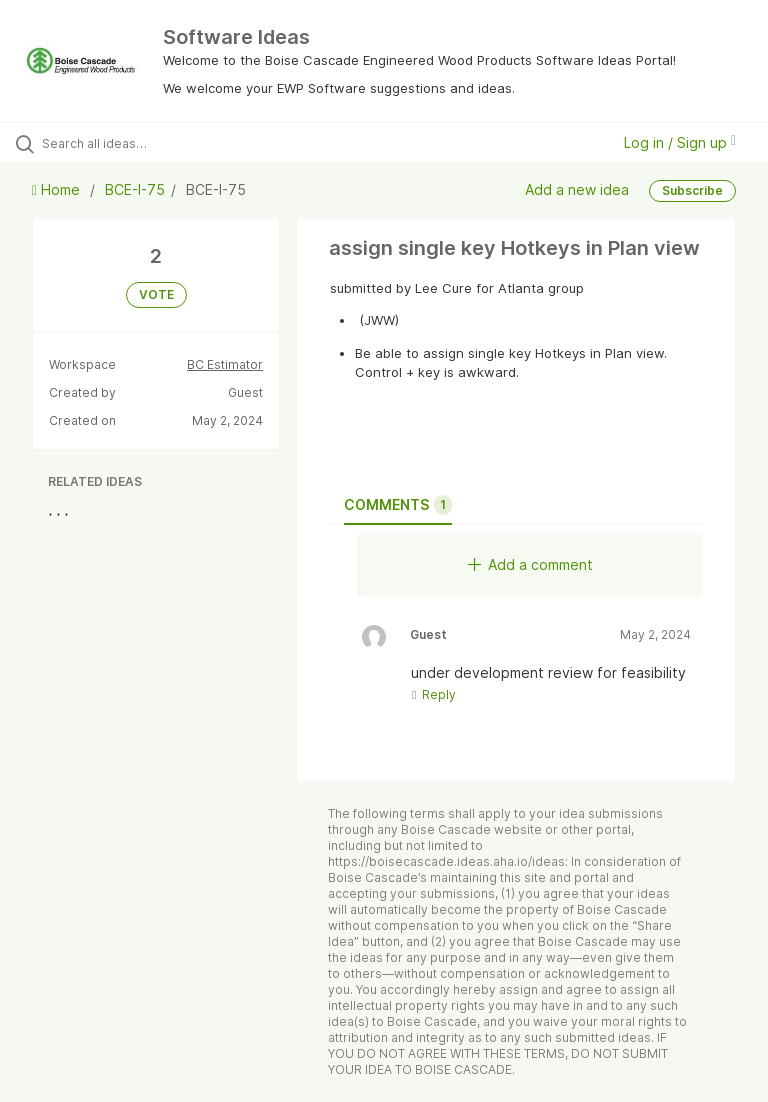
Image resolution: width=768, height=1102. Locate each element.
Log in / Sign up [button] (680, 142)
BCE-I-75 (135, 189)
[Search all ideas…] (135, 143)
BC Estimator (225, 364)
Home (58, 189)
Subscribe (692, 190)
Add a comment (530, 564)
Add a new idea (577, 189)
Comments (398, 505)
